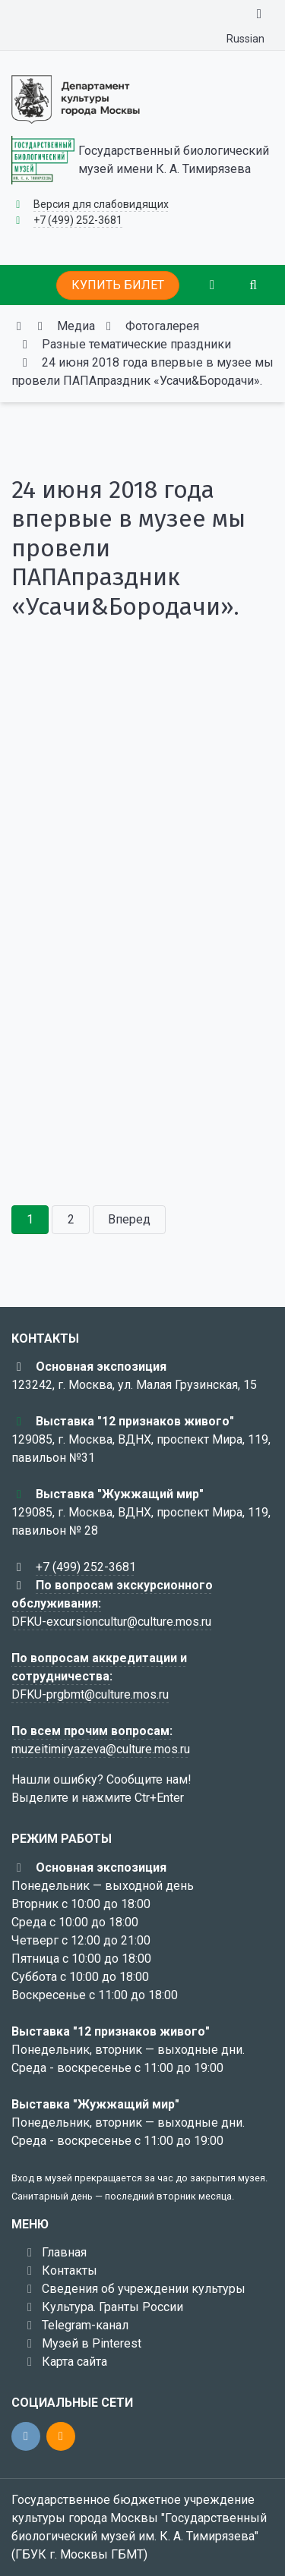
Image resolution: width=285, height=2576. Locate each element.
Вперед (129, 1219)
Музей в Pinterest (91, 2343)
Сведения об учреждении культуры (143, 2289)
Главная (64, 2252)
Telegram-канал (85, 2325)
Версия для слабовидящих (101, 204)
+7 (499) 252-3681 (77, 220)
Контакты (69, 2270)
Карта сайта (74, 2361)
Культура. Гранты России (112, 2307)
